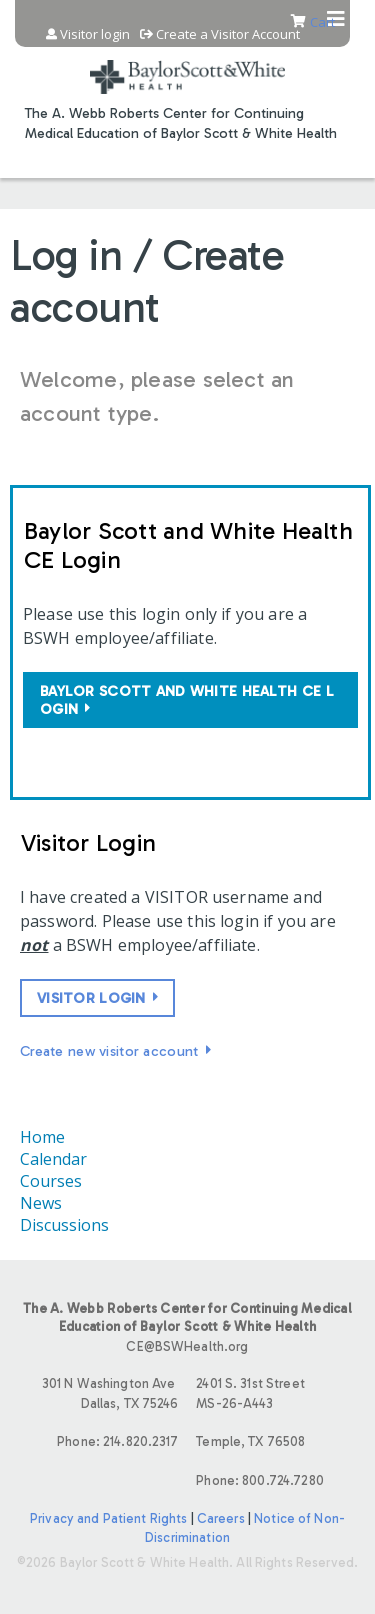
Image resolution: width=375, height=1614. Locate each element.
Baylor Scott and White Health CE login (187, 700)
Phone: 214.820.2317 (117, 1441)
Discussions (64, 1225)
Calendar (53, 1159)
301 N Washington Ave (99, 1394)
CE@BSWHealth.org (187, 1346)
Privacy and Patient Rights (108, 1518)
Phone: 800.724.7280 (259, 1480)
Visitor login (95, 34)
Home (42, 1137)
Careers (221, 1518)
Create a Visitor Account (228, 34)
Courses (51, 1181)
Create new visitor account (109, 1051)
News (41, 1203)
